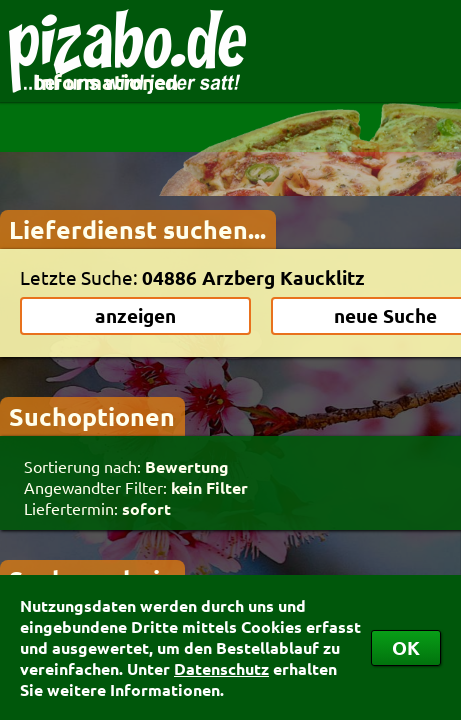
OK (406, 647)
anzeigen (135, 315)
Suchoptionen (92, 416)
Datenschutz (221, 668)
